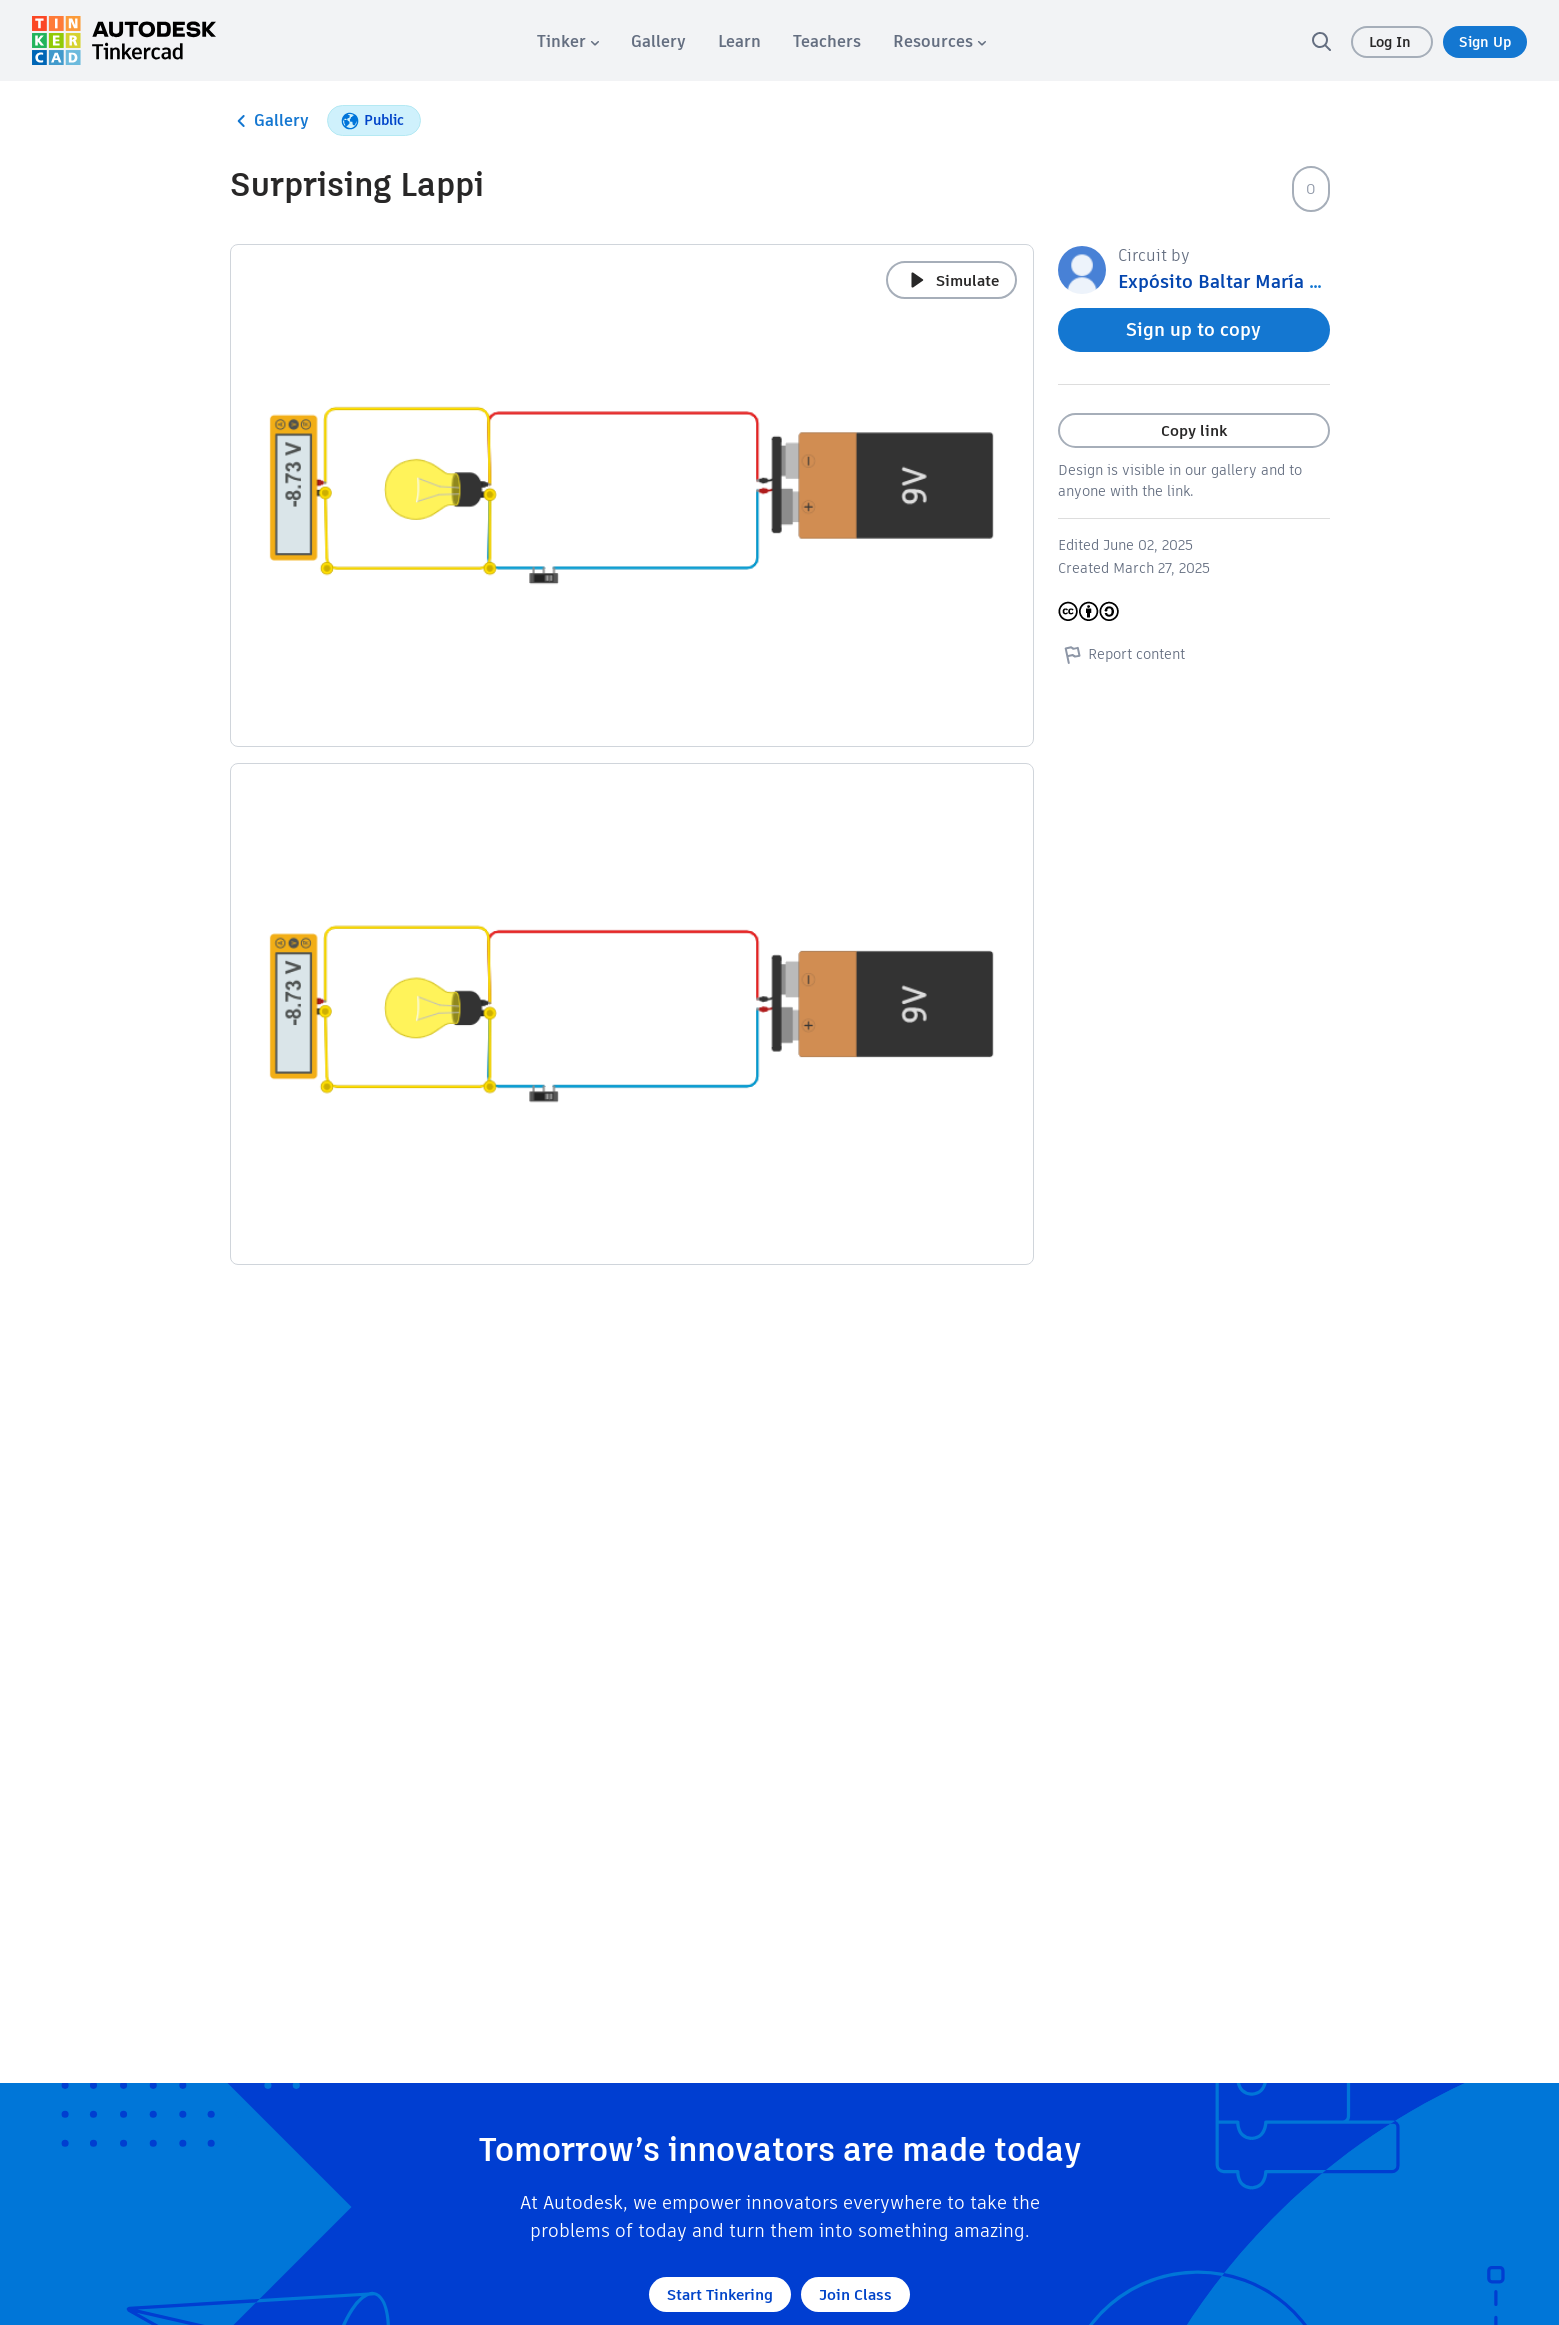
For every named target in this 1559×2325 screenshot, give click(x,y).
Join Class (855, 2294)
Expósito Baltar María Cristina (1247, 281)
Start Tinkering (720, 2294)
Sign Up (1485, 42)
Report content (1121, 654)
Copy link (1194, 430)
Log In (1392, 42)
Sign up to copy (1193, 329)
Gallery (269, 121)
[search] (1321, 41)
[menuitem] (568, 41)
